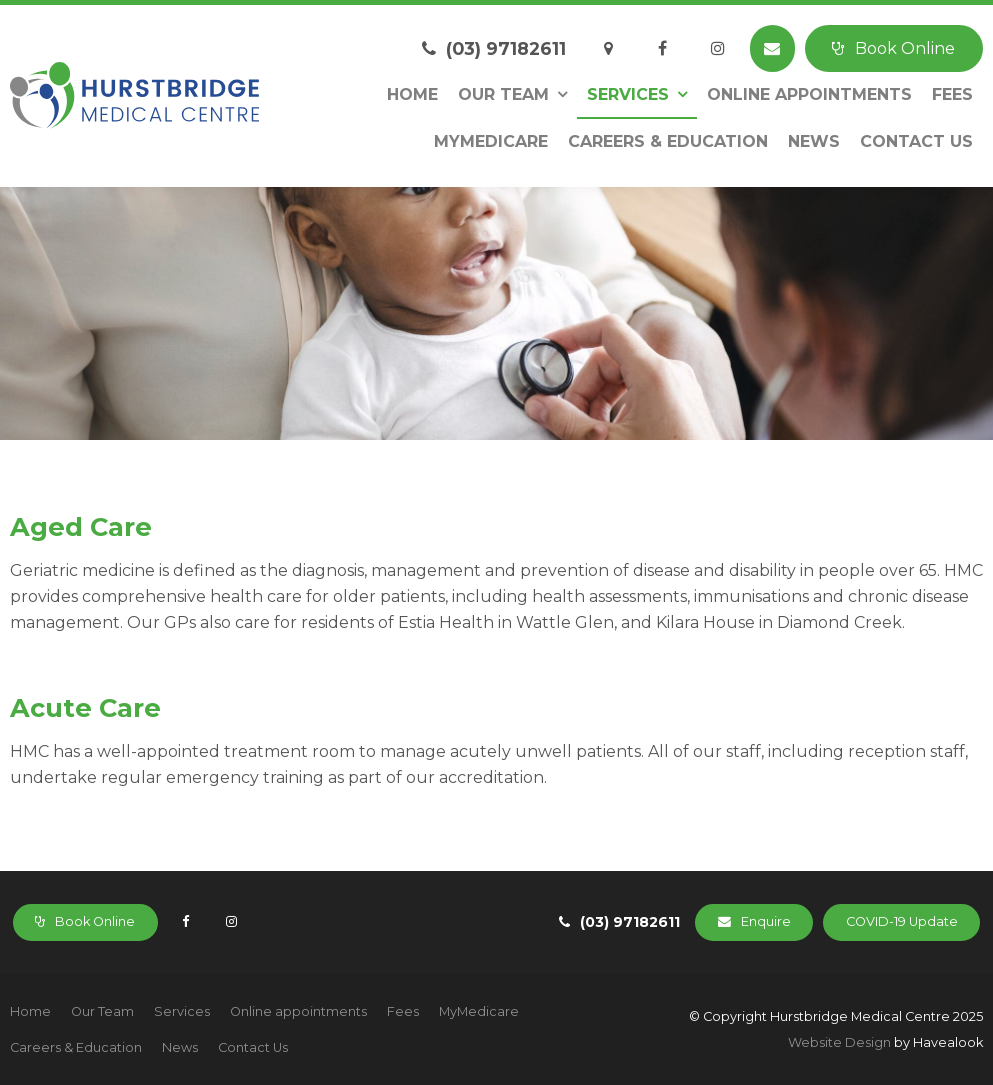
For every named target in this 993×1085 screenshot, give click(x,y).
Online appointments (809, 94)
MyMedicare (491, 141)
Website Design (839, 1042)
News (814, 141)
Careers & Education (668, 141)
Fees (952, 94)
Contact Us (916, 141)
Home (412, 94)
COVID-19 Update (902, 921)
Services (628, 94)
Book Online (905, 48)
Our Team (503, 94)
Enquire (766, 921)
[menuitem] (30, 1012)
